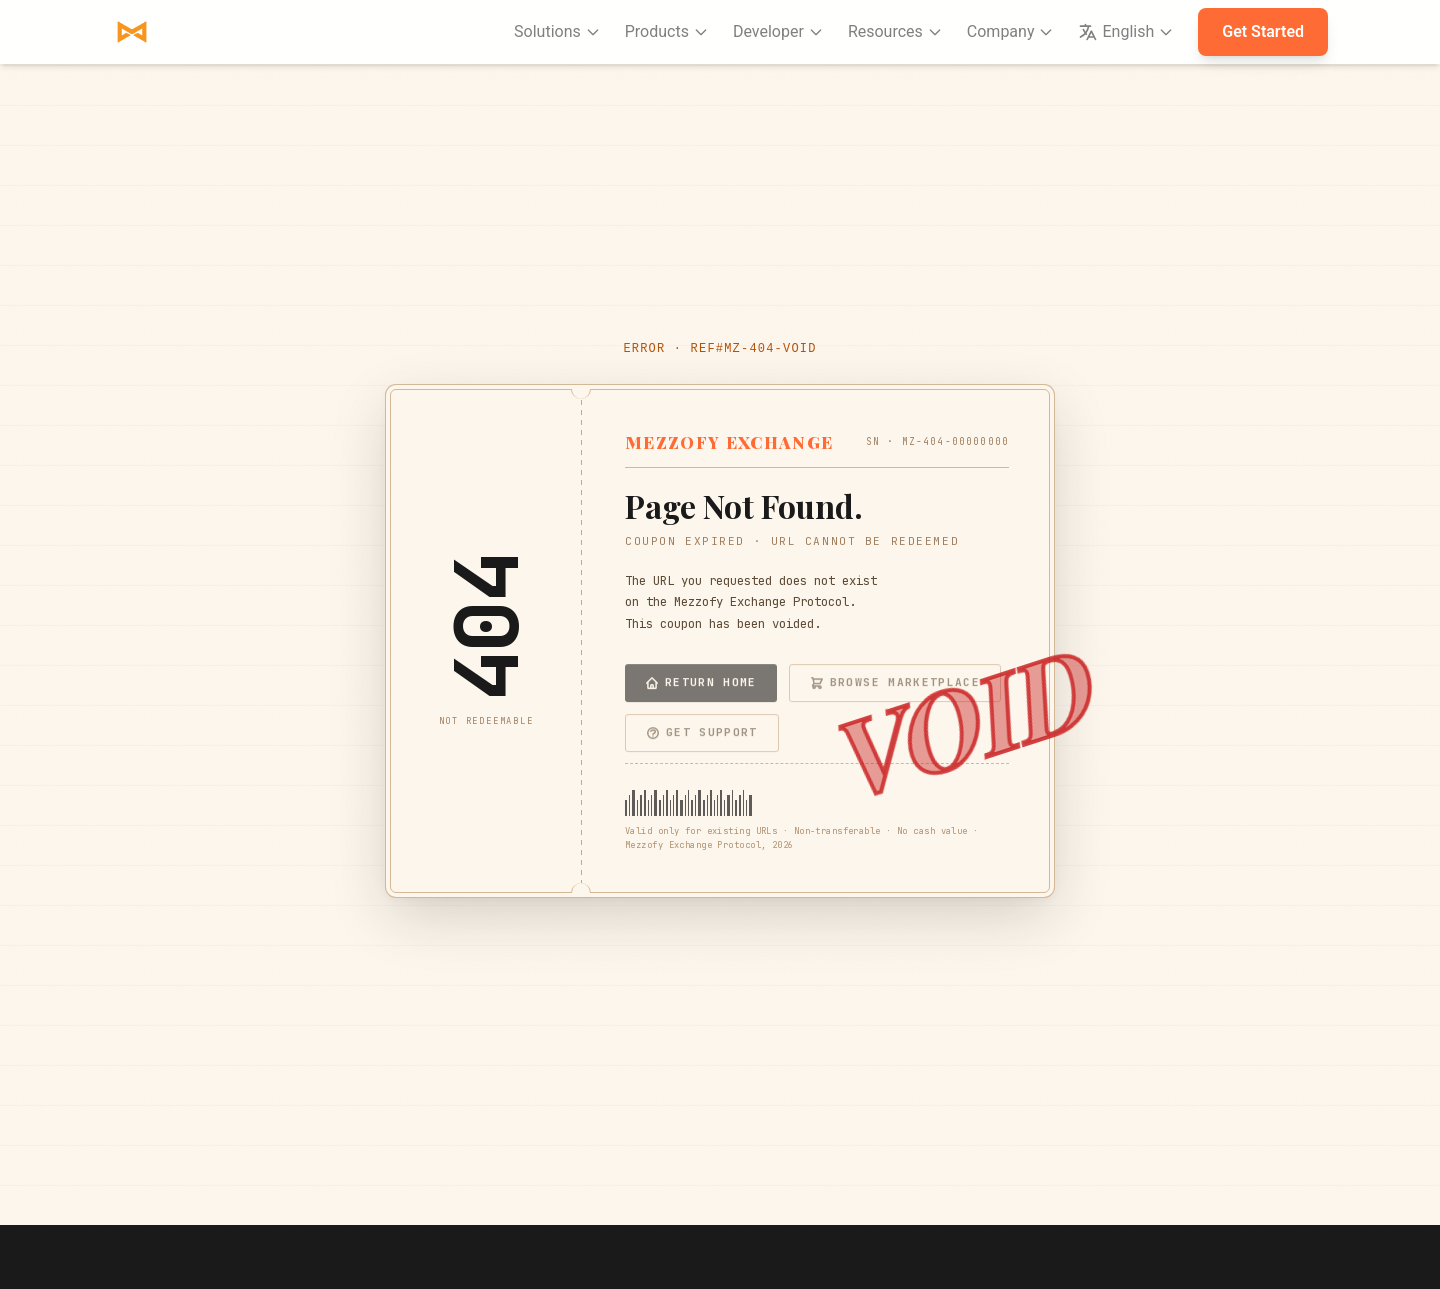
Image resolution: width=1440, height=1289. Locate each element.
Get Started (1263, 31)
